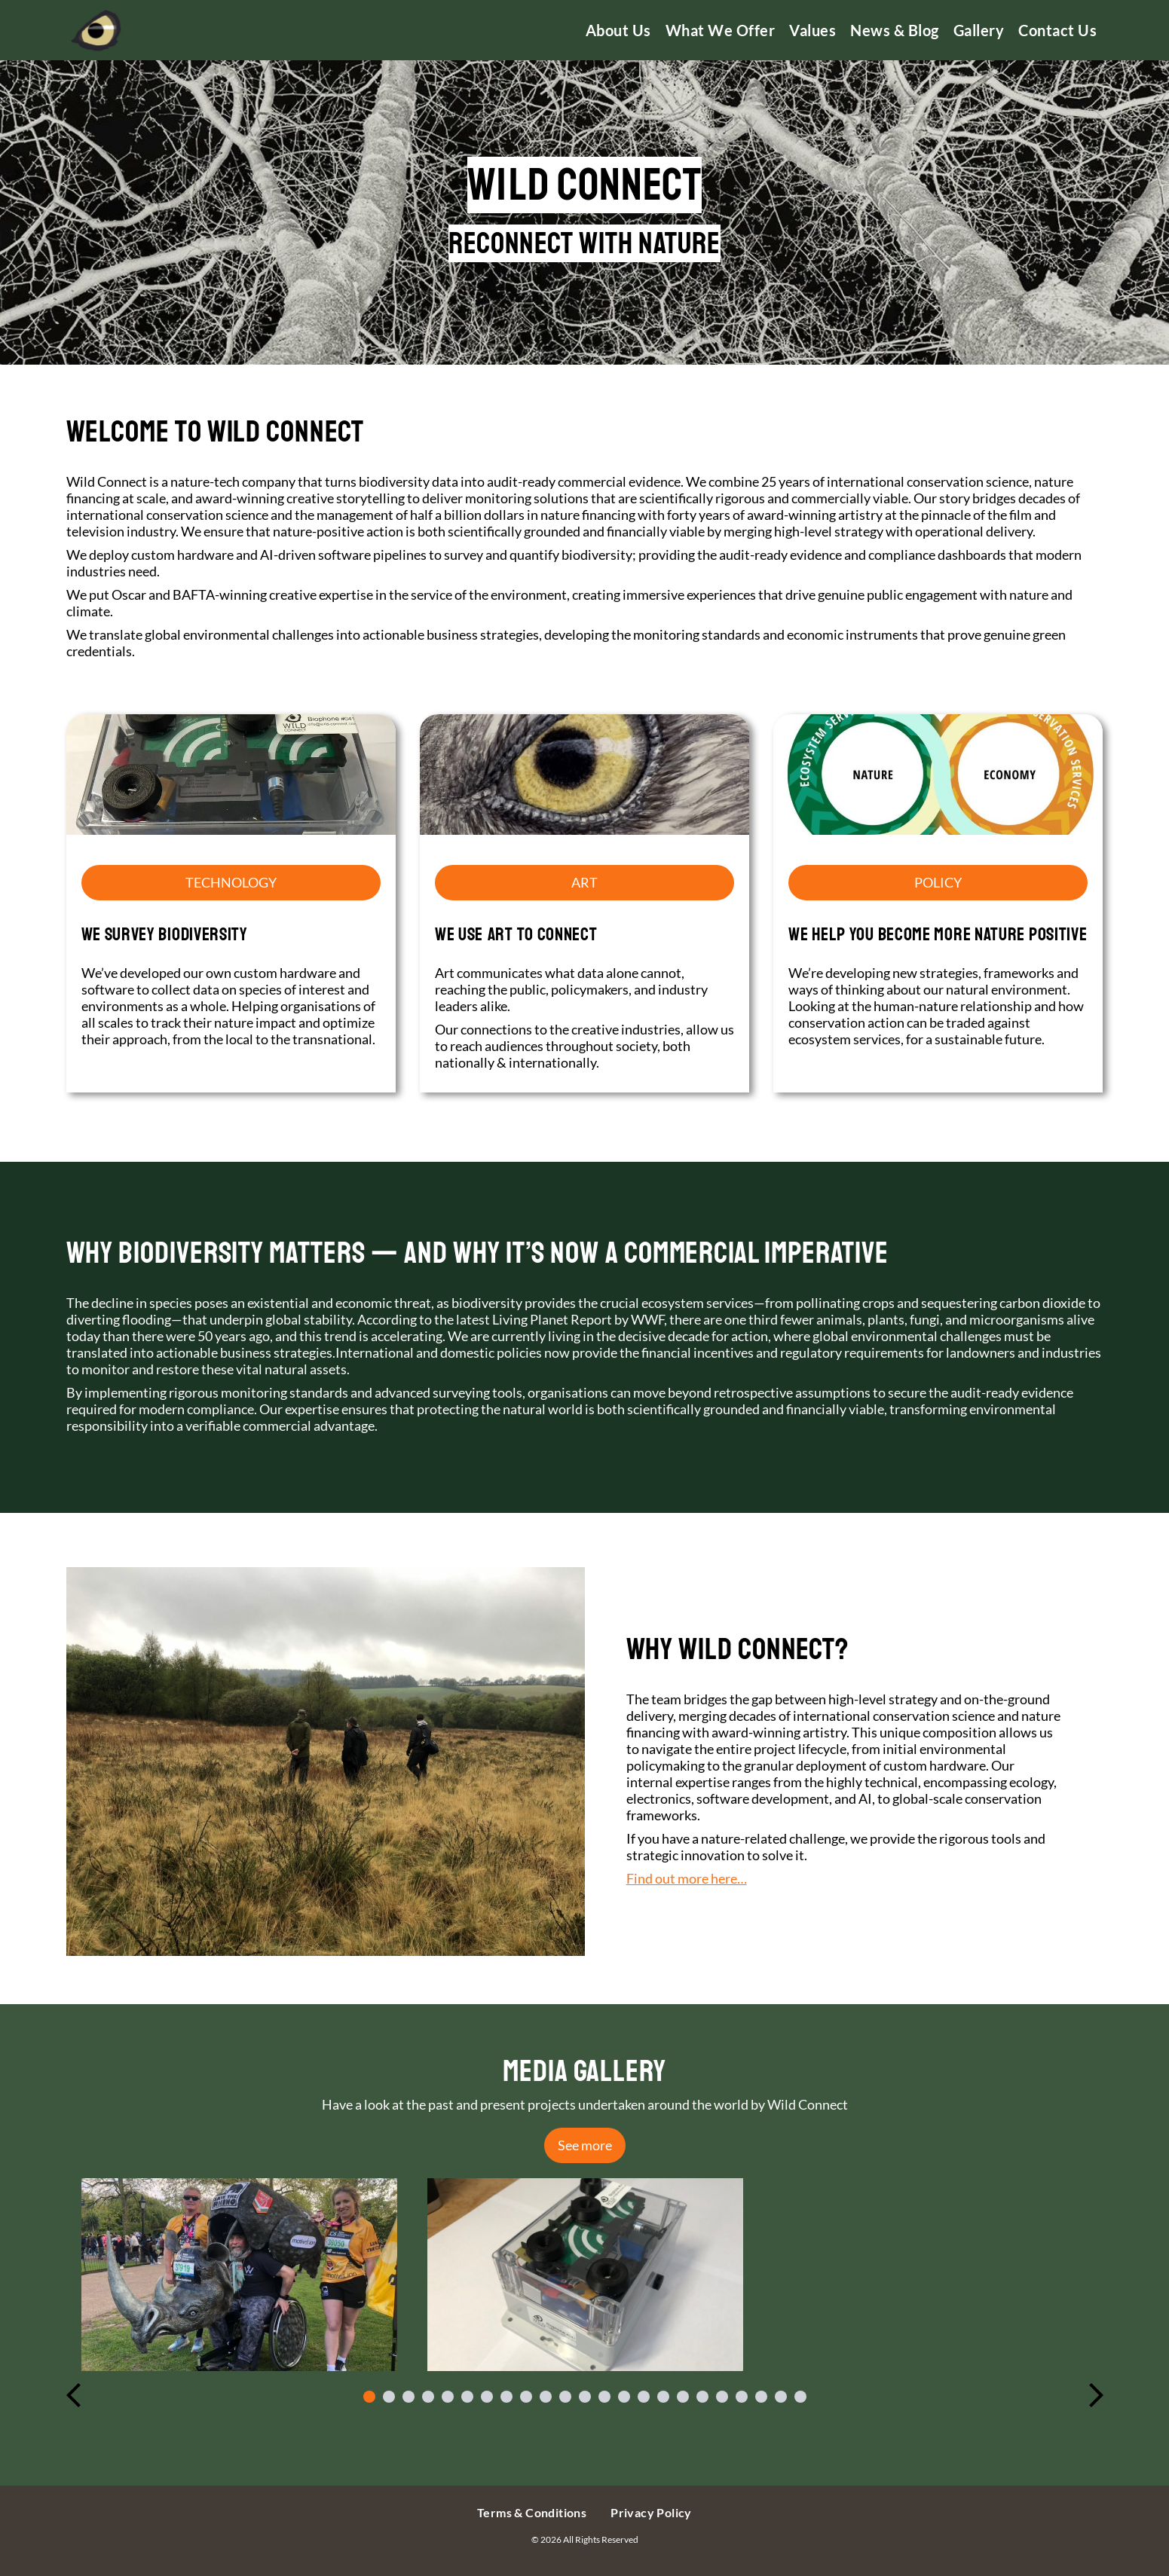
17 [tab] (683, 2397)
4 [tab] (428, 2397)
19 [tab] (722, 2397)
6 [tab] (467, 2397)
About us (618, 30)
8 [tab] (506, 2397)
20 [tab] (742, 2397)
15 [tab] (644, 2397)
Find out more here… (686, 1878)
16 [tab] (663, 2397)
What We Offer (721, 30)
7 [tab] (487, 2397)
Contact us (1057, 30)
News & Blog (894, 30)
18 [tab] (702, 2397)
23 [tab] (800, 2397)
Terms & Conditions (531, 2512)
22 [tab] (781, 2397)
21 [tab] (761, 2397)
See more (585, 2145)
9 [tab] (526, 2397)
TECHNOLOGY (231, 882)
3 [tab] (408, 2397)
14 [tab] (624, 2397)
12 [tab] (585, 2397)
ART (584, 882)
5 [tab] (448, 2397)
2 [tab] (389, 2397)
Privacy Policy (651, 2512)
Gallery (979, 30)
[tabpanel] (239, 2274)
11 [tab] (565, 2397)
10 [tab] (546, 2397)
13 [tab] (604, 2397)
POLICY (938, 882)
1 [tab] (369, 2397)
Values (812, 30)
